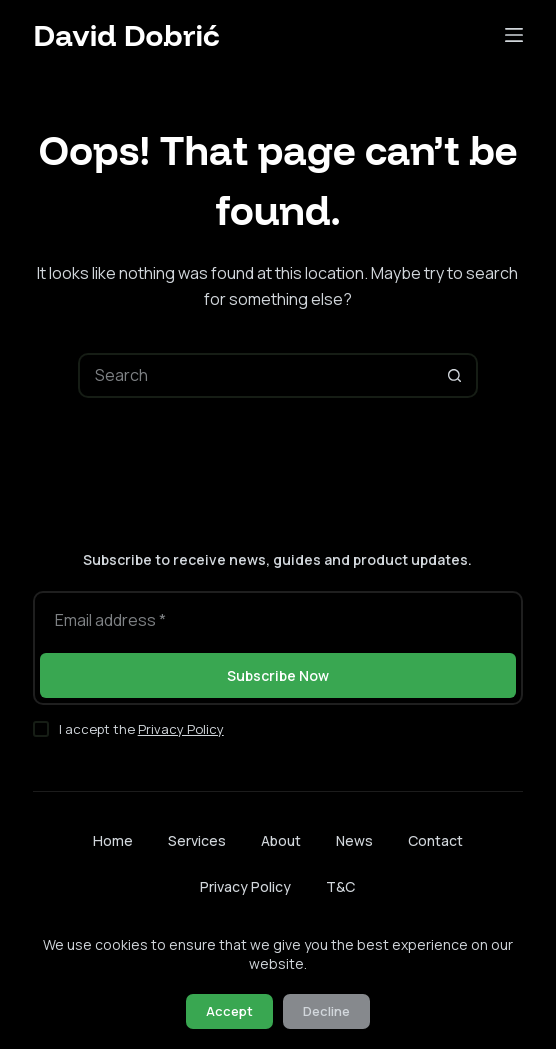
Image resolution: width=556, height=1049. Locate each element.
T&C (340, 886)
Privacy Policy (181, 729)
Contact (435, 841)
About (281, 841)
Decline (326, 1011)
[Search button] (455, 375)
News (354, 841)
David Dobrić (126, 35)
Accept (229, 1011)
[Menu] (514, 35)
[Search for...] (255, 375)
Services (197, 841)
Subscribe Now (278, 675)
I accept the (141, 729)
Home (113, 841)
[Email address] (277, 620)
